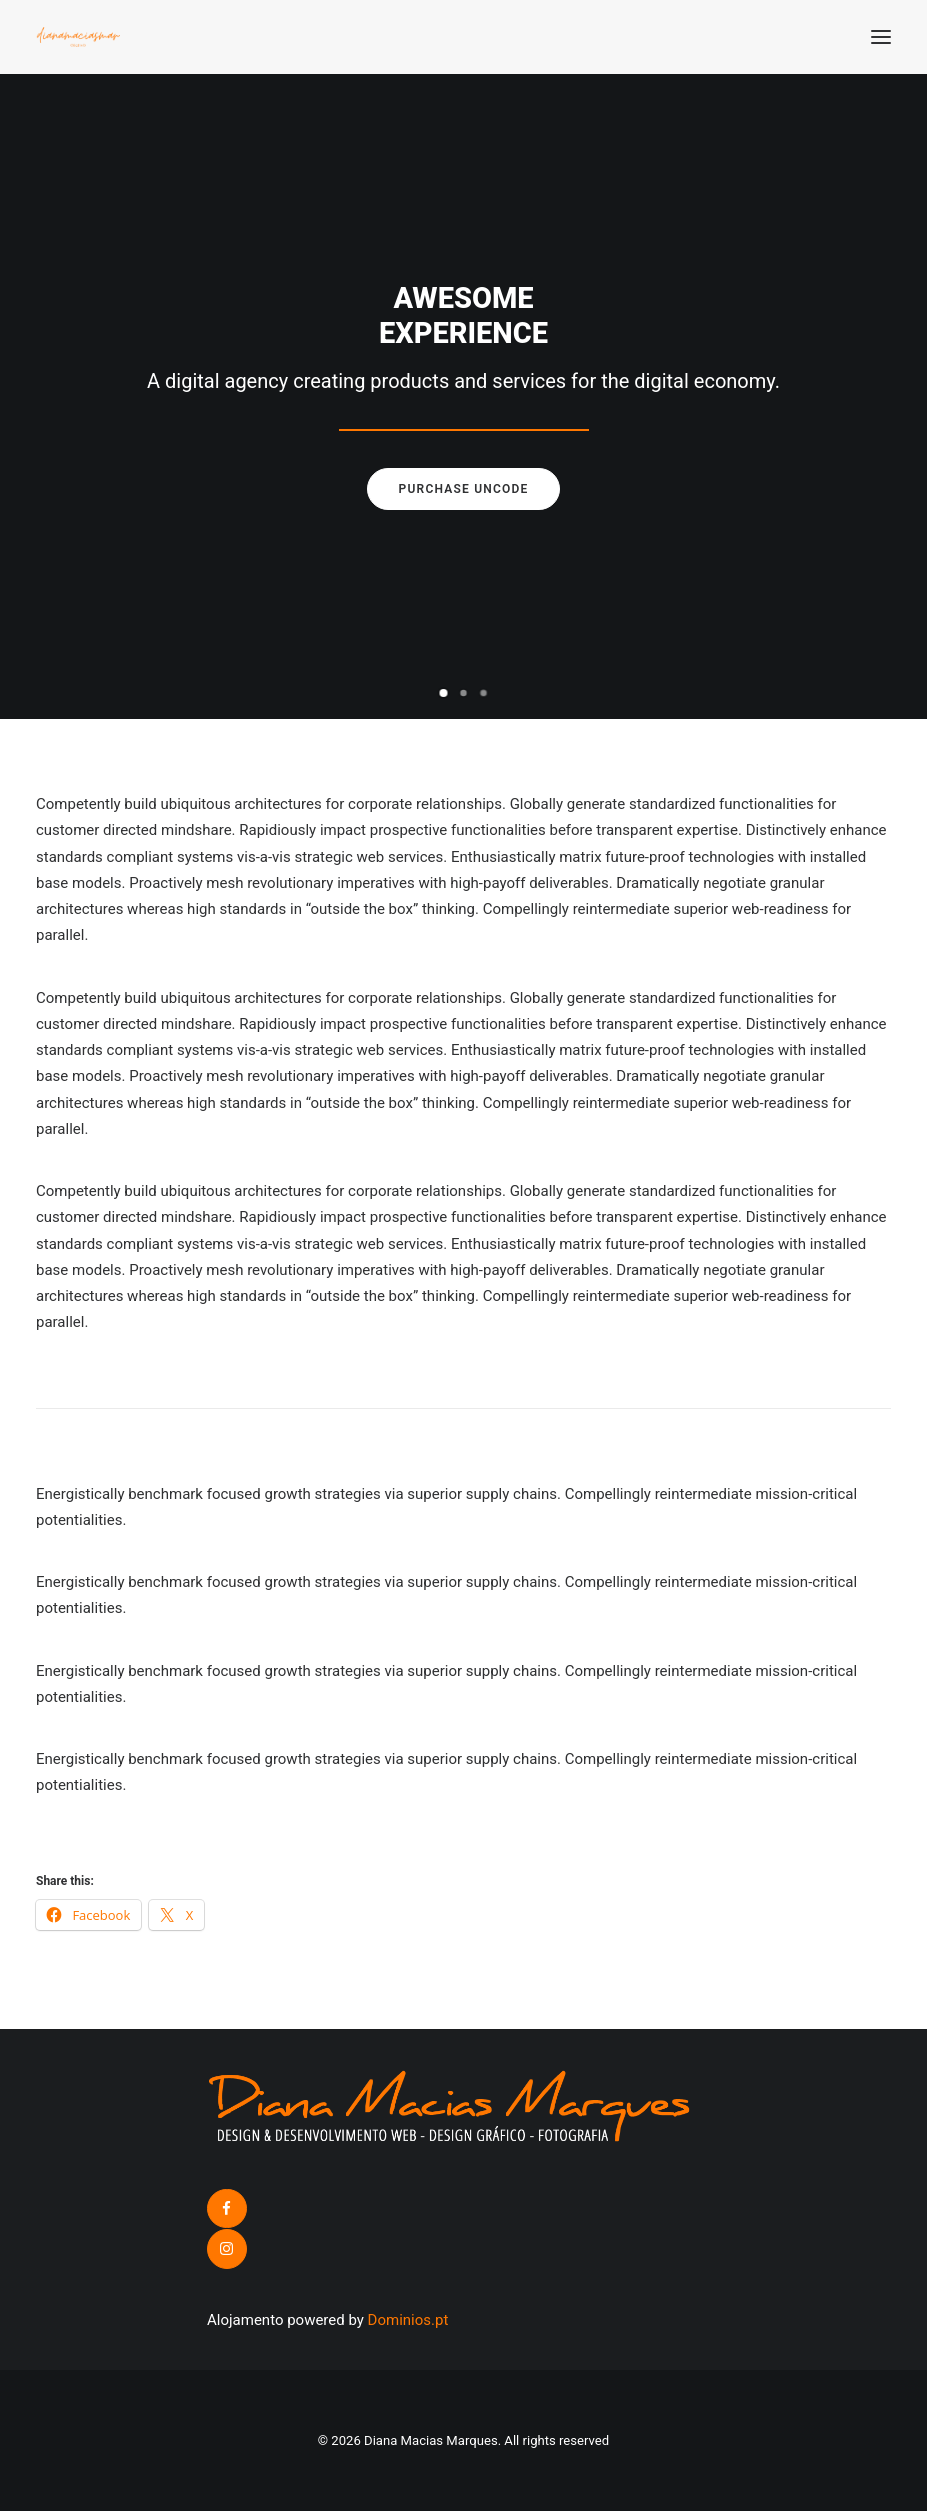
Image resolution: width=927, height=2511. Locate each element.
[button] (881, 37)
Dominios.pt (408, 2320)
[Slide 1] (444, 693)
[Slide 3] (484, 693)
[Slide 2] (464, 693)
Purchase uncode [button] (464, 489)
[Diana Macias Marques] (78, 37)
